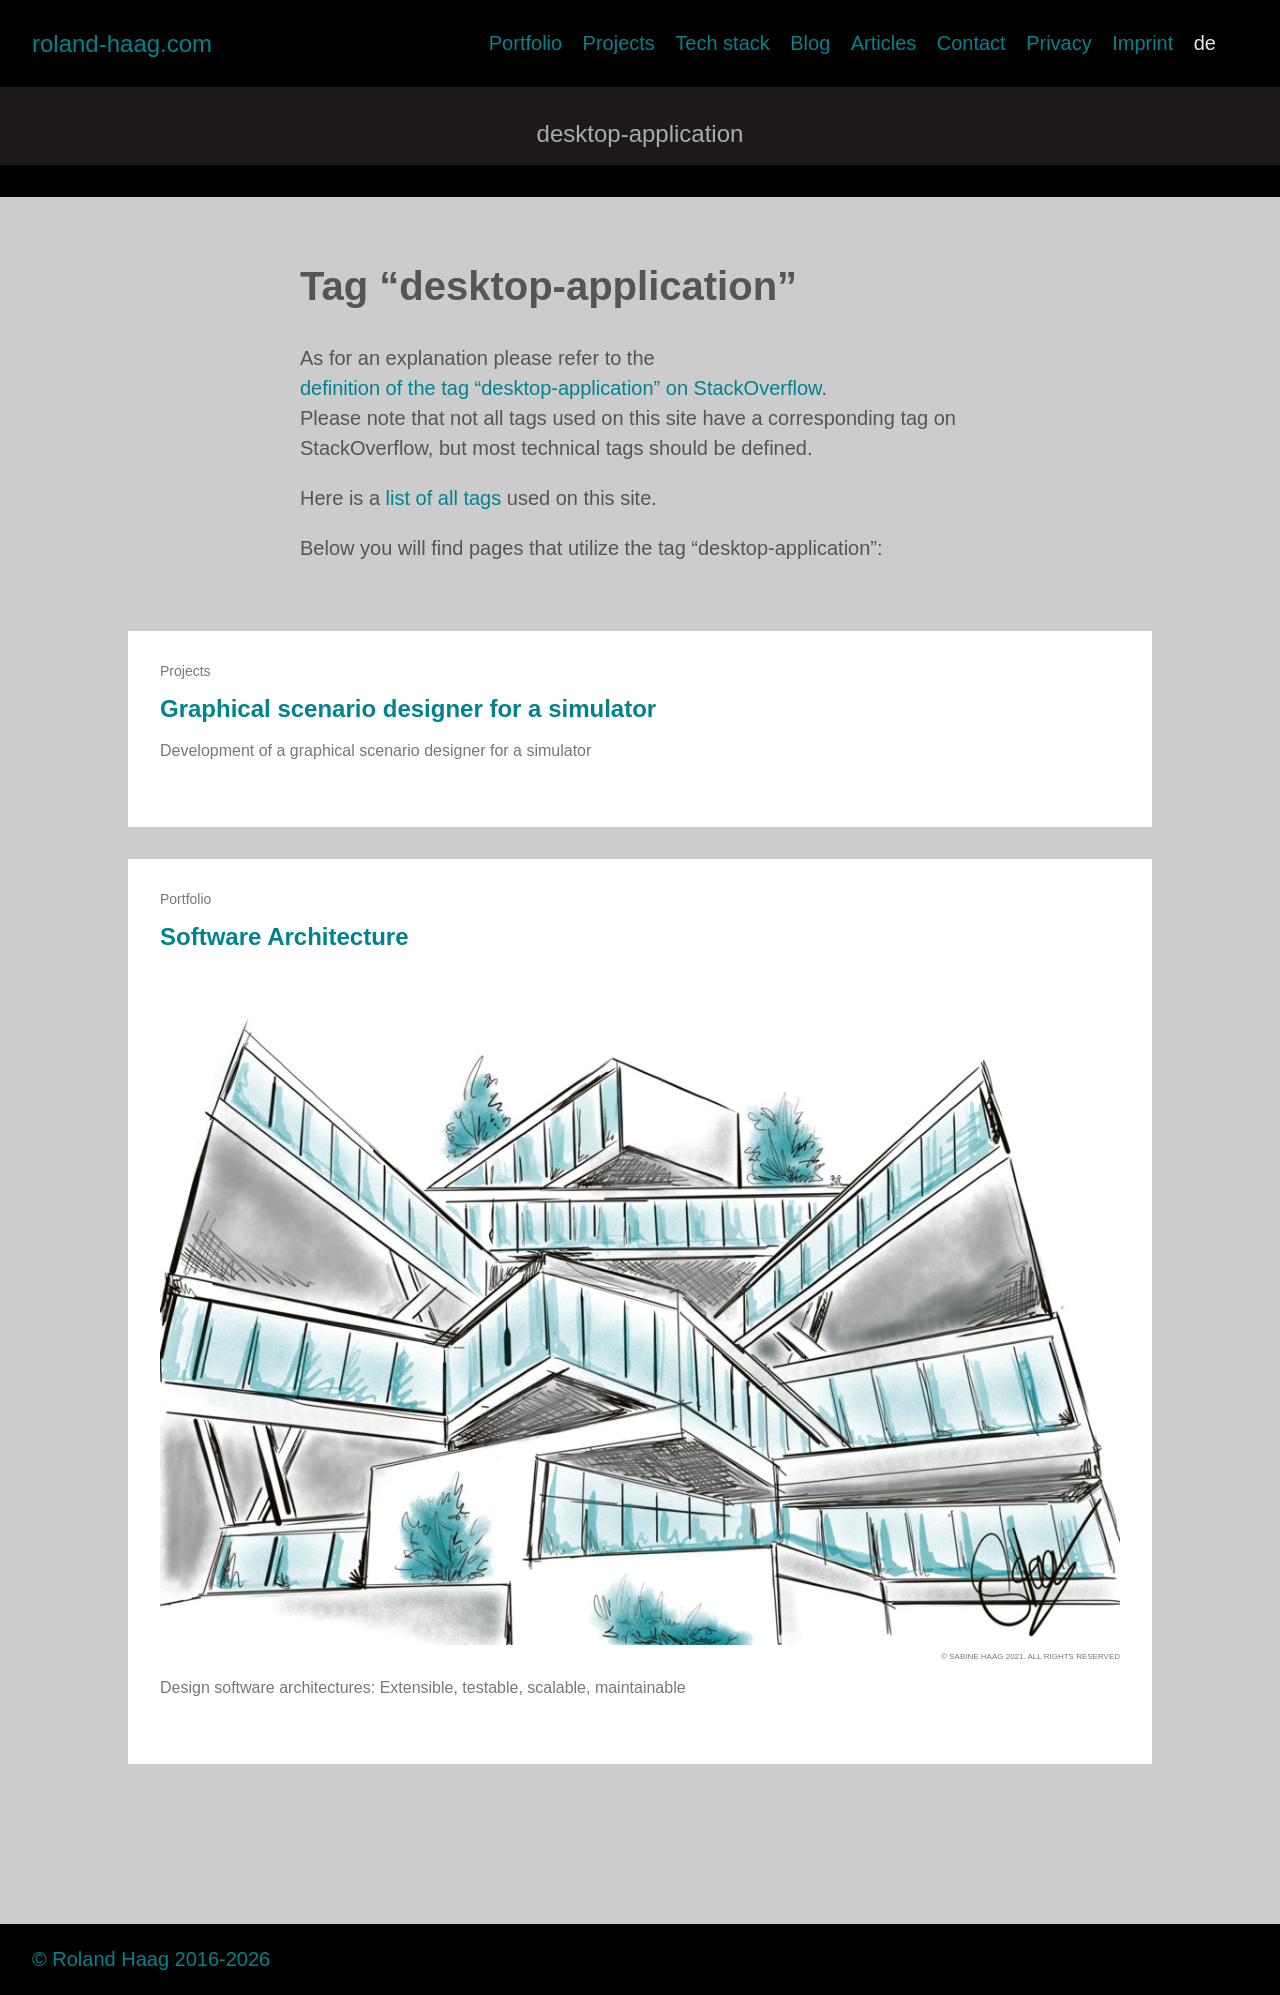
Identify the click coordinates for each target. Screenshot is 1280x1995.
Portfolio (525, 43)
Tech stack (722, 43)
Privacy (1059, 43)
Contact (971, 43)
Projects (619, 43)
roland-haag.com (122, 43)
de (1205, 43)
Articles (884, 43)
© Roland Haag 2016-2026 (151, 1959)
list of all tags (444, 498)
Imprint (1142, 43)
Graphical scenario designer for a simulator (408, 708)
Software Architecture (284, 936)
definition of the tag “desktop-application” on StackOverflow (560, 388)
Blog (810, 43)
